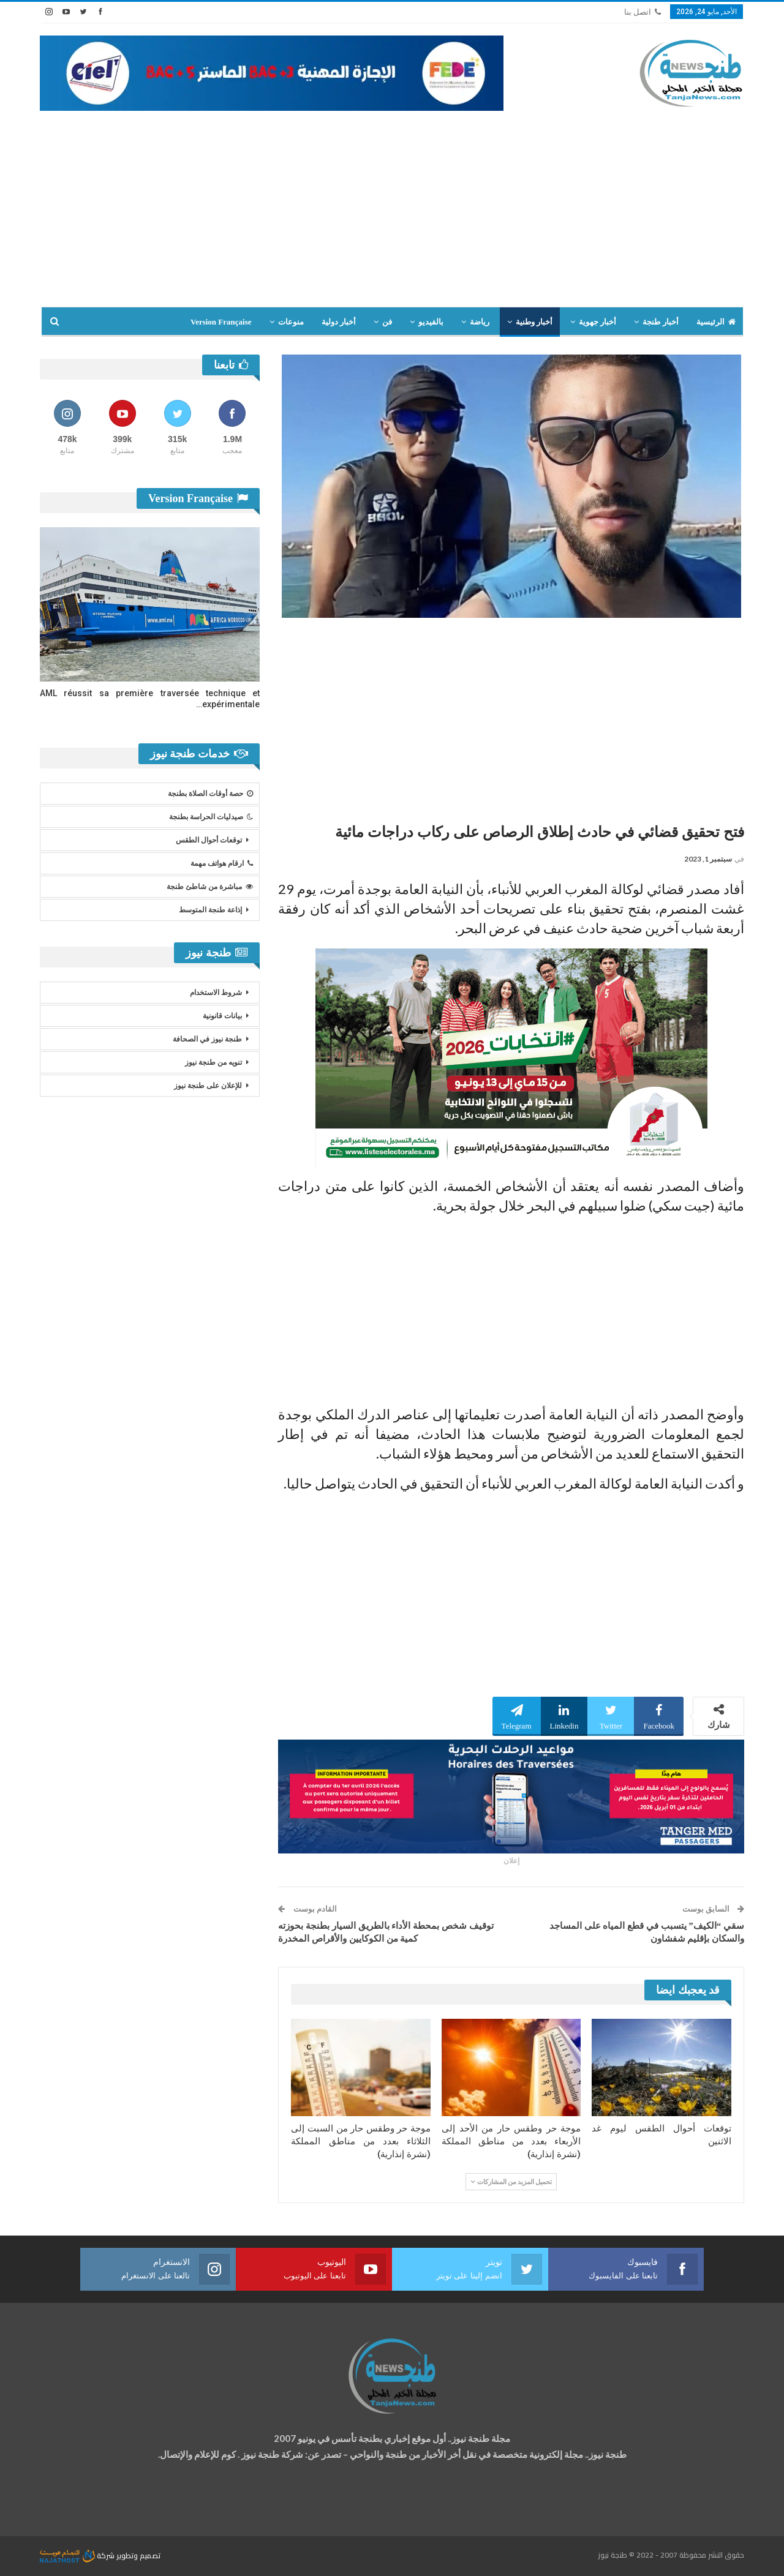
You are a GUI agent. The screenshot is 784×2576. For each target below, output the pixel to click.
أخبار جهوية (597, 321)
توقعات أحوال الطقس (209, 840)
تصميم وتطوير (138, 2555)
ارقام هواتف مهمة (221, 863)
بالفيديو (430, 321)
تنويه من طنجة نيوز (213, 1062)
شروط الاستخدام (216, 992)
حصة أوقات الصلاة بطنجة (210, 793)
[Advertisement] (392, 202)
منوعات (291, 321)
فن (387, 321)
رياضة (479, 321)
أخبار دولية (339, 321)
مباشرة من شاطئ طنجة (210, 886)
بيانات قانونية (222, 1016)
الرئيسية (716, 321)
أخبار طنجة (660, 321)
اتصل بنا (642, 12)
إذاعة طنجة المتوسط (210, 910)
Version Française (221, 321)
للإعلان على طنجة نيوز (208, 1085)
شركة (78, 2555)
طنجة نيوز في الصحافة (207, 1039)
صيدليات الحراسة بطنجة (211, 817)
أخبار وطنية (534, 321)
